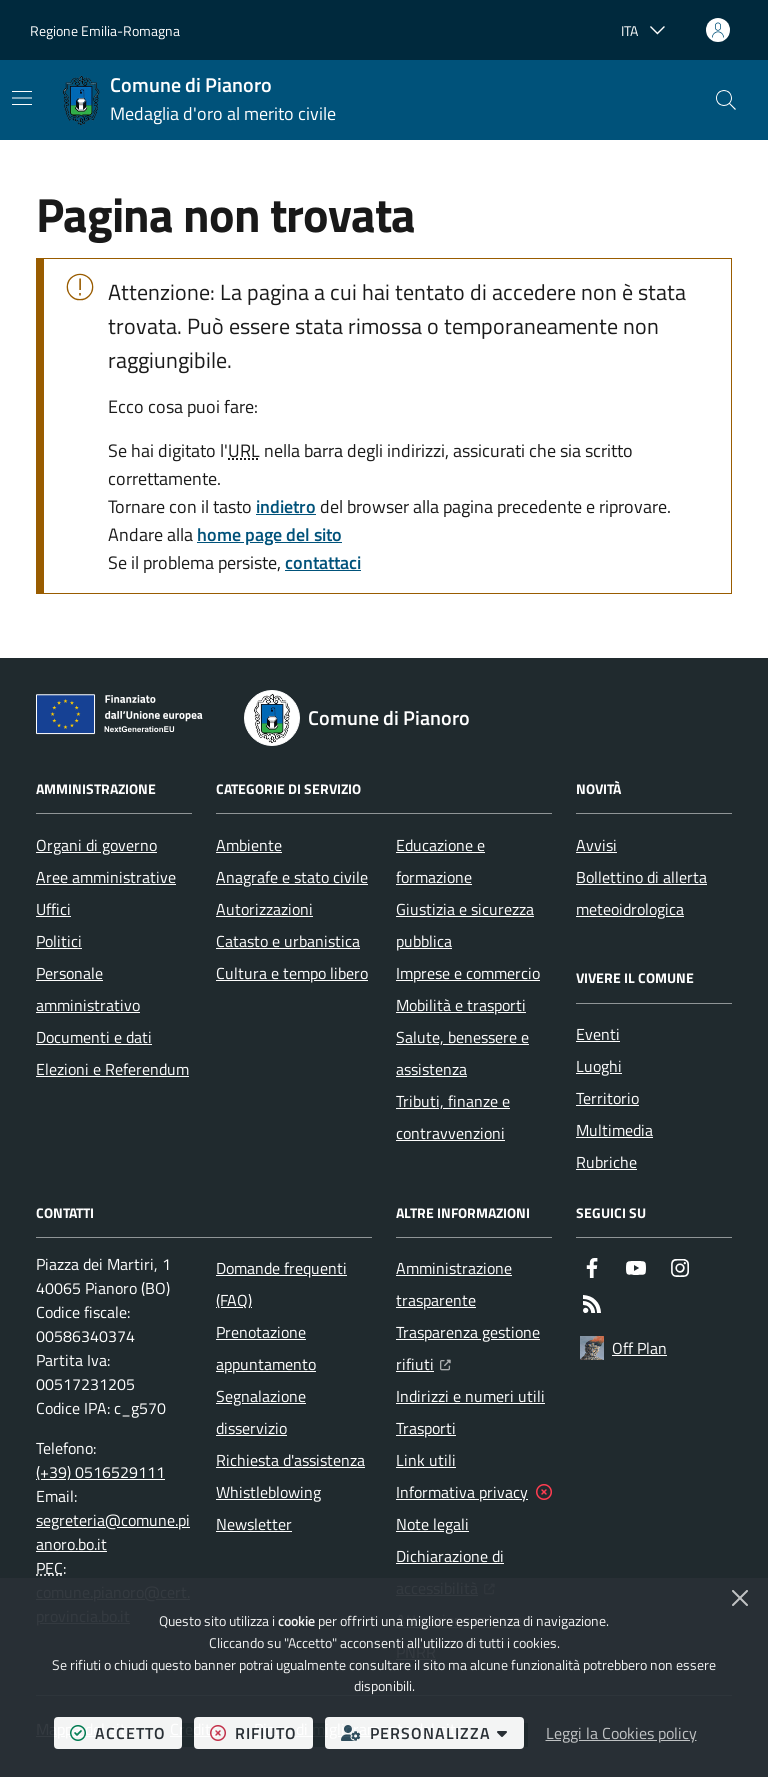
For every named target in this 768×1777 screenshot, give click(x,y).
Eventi (598, 1034)
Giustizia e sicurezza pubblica (465, 925)
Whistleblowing (268, 1492)
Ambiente (249, 845)
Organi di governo (96, 845)
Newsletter (254, 1524)
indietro (286, 506)
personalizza (432, 1732)
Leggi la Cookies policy (621, 1733)
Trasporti (426, 1428)
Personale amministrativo (88, 989)
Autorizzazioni (264, 909)
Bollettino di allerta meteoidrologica (641, 893)
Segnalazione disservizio (261, 1412)
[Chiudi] (740, 1598)
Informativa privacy (462, 1492)
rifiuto (261, 1732)
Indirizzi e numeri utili (470, 1396)
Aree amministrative (106, 877)
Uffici (53, 909)
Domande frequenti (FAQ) (281, 1284)
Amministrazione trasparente (454, 1284)
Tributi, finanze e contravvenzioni (453, 1117)
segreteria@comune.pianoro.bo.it (113, 1532)
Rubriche (606, 1162)
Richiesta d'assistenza (290, 1460)
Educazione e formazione (440, 861)
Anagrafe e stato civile (292, 877)
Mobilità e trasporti (461, 1005)
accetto (126, 1732)
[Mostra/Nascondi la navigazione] (22, 98)
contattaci (323, 562)
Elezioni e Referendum (112, 1069)
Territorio (607, 1098)
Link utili (426, 1460)
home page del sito (269, 534)
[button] (726, 100)
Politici (59, 941)
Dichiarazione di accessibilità (474, 1572)
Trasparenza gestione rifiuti (474, 1348)
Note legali (432, 1524)
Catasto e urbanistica (288, 941)
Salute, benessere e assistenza (462, 1053)
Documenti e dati (94, 1037)
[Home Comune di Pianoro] (199, 100)
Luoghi (599, 1066)
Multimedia (614, 1130)
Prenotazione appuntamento (266, 1348)
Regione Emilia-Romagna (105, 30)
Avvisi (596, 845)
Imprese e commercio (468, 973)
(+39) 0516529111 (100, 1472)
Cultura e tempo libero (292, 973)
